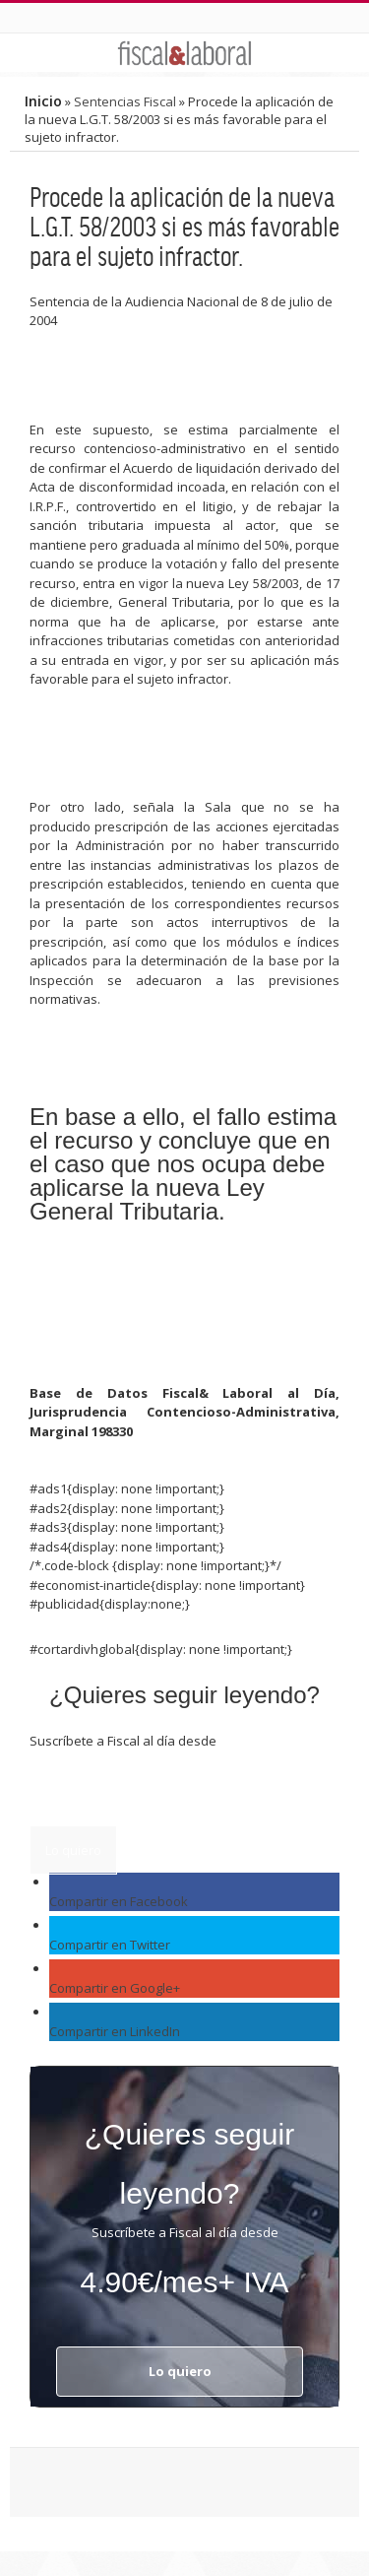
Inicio (43, 101)
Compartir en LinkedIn (114, 2031)
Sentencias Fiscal (125, 101)
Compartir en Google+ (114, 1988)
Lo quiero (73, 1850)
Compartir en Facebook (118, 1901)
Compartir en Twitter (109, 1944)
